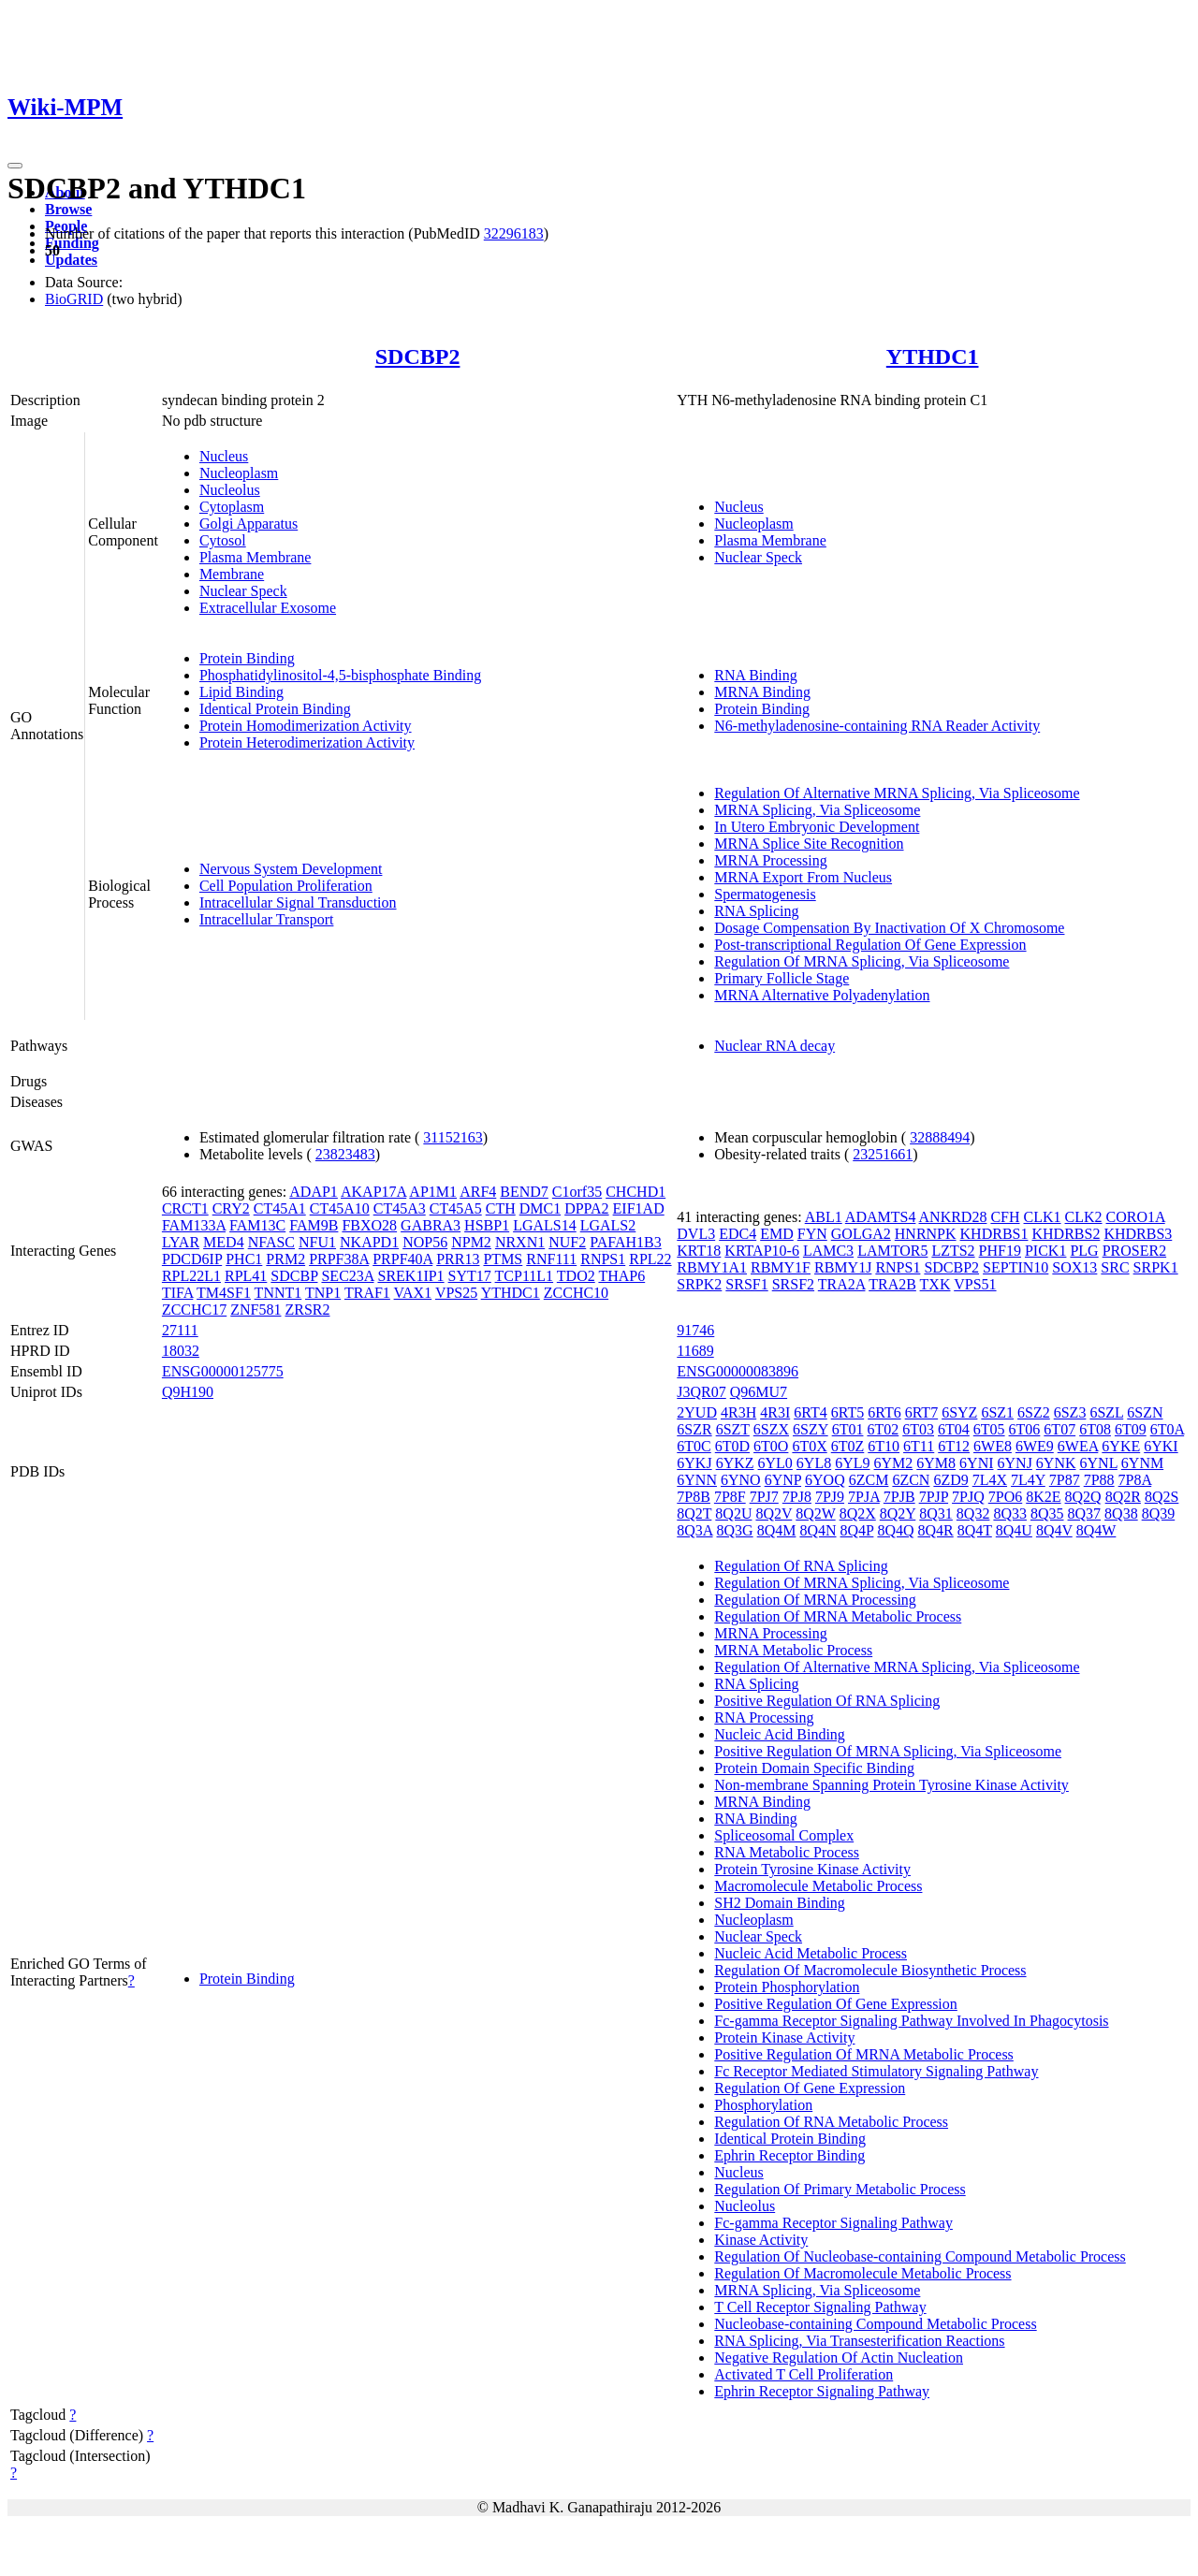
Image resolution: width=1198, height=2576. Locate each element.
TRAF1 (367, 1293)
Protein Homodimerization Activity (305, 726)
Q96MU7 (758, 1392)
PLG (1084, 1251)
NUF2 (567, 1242)
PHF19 (1000, 1251)
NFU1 (317, 1242)
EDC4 (737, 1234)
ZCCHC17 (194, 1309)
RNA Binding (755, 675)
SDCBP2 (417, 356)
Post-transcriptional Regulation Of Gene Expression (870, 945)
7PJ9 (829, 1497)
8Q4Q (895, 1530)
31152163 (452, 1137)
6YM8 (936, 1463)
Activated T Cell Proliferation (803, 2374)
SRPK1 (1155, 1267)
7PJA (864, 1497)
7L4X (989, 1480)
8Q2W (815, 1513)
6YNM (1142, 1463)
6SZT (733, 1429)
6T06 (1025, 1429)
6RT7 (921, 1412)
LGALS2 (608, 1225)
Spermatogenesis (764, 894)
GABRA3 (430, 1225)
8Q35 (1047, 1513)
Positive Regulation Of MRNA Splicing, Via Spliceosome (887, 1751)
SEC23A (347, 1276)
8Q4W (1096, 1530)
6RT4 (810, 1412)
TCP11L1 (524, 1276)
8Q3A (694, 1530)
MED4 (223, 1242)
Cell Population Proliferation (286, 886)
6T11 (918, 1446)
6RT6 (884, 1412)
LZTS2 (952, 1251)
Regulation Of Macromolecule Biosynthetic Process (870, 1970)
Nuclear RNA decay (774, 1046)
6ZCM (869, 1480)
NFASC (271, 1242)
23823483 (345, 1154)
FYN (812, 1234)
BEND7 (524, 1192)
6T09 (1131, 1429)
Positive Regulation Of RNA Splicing (827, 1701)
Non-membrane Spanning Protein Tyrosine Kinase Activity (891, 1785)
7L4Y (1028, 1480)
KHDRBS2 (1065, 1234)
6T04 (954, 1429)
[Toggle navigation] (14, 165)
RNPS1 (602, 1259)
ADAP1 (313, 1192)
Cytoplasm (231, 507)
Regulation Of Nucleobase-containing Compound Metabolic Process (919, 2256)
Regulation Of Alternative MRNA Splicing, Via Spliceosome (896, 793)
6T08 (1095, 1429)
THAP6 (621, 1276)
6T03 (918, 1429)
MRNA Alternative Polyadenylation (821, 995)
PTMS (502, 1259)
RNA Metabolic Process (786, 1852)
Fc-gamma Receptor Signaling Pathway (833, 2223)
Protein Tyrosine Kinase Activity (812, 1869)
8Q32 (973, 1513)
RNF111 (551, 1259)
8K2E (1043, 1497)
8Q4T (974, 1530)
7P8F (730, 1497)
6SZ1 (997, 1412)
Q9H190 (187, 1392)
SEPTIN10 (1015, 1267)
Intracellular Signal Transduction (298, 902)
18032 (180, 1351)
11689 (695, 1351)
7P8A (1135, 1480)
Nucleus (223, 456)
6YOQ (825, 1480)
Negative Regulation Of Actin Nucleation (838, 2357)
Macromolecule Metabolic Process (818, 1886)
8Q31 (936, 1513)
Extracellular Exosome (267, 608)
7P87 (1064, 1480)
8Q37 (1085, 1513)
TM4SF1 (224, 1293)
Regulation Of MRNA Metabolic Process (837, 1616)
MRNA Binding (762, 692)
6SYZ (959, 1412)
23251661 (883, 1154)
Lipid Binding (241, 692)
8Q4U (1014, 1530)
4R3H (738, 1412)
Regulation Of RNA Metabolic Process (831, 2122)
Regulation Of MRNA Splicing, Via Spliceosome (861, 961)
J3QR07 (701, 1392)
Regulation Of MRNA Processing (815, 1600)
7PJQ (968, 1497)
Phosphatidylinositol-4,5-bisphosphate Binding (340, 675)
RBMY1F (781, 1267)
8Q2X (858, 1513)
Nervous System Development (291, 869)
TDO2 (576, 1276)
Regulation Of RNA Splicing (800, 1566)
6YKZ (735, 1463)
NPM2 (471, 1242)
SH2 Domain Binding (779, 1903)
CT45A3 (399, 1208)
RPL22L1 (191, 1276)
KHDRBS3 (1137, 1234)
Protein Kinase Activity (784, 2037)
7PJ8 (796, 1497)
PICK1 (1045, 1251)
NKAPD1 (369, 1242)
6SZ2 (1033, 1412)
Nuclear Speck (243, 591)
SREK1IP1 (410, 1276)
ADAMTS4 (880, 1217)
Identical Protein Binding (275, 709)
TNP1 (323, 1293)
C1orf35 (577, 1192)
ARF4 (478, 1192)
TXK (935, 1284)
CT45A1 (280, 1208)
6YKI (1160, 1446)
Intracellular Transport (266, 919)
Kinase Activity (761, 2240)
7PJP (933, 1497)
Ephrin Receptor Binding (789, 2155)
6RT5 (847, 1412)
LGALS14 (545, 1225)
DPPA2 (586, 1208)
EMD (777, 1234)
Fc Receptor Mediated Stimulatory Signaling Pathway (876, 2071)
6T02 (882, 1429)
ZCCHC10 (576, 1293)
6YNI (976, 1463)
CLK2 (1084, 1217)
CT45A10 (340, 1208)
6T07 (1059, 1429)
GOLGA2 (861, 1234)
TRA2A (842, 1284)
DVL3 (696, 1234)
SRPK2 (699, 1284)
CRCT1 (185, 1208)
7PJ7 (764, 1497)
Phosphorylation (763, 2105)
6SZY (810, 1429)
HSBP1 (486, 1225)
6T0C (693, 1446)
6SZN (1144, 1412)
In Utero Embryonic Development (816, 827)
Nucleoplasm (238, 473)
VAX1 (413, 1293)
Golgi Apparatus (248, 523)
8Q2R (1123, 1497)
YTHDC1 (932, 356)
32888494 (940, 1137)
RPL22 (650, 1259)
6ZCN (910, 1480)
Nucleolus (229, 490)
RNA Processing (763, 1717)
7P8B (693, 1497)
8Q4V (1054, 1530)
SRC (1115, 1267)
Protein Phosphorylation (786, 1987)
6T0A (1167, 1429)
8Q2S (1161, 1497)
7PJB (899, 1497)
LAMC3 (828, 1251)
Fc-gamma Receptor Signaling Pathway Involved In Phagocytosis (911, 2021)
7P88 (1099, 1480)
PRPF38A (339, 1259)
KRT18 (699, 1251)
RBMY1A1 (712, 1267)
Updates (71, 260)
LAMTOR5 (892, 1251)
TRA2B (892, 1284)
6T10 (883, 1446)
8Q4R (936, 1530)
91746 (695, 1330)
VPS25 (456, 1293)
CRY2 (231, 1208)
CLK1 (1042, 1217)
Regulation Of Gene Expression (809, 2088)
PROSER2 (1134, 1251)
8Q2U (733, 1513)
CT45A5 (456, 1208)
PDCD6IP (192, 1259)
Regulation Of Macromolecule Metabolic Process (862, 2273)
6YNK (1056, 1463)
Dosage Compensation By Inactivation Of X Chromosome (889, 928)
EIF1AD (639, 1208)
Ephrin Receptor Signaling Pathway (821, 2391)
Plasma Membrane (255, 557)
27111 (180, 1330)
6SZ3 (1070, 1412)
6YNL (1099, 1463)
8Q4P (857, 1530)
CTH (501, 1208)
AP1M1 (433, 1192)
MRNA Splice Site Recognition (808, 843)
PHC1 (244, 1259)
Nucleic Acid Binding (779, 1734)
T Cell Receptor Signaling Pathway (820, 2307)
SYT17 (469, 1276)
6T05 (989, 1429)
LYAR (180, 1242)
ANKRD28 (953, 1217)
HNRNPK (926, 1234)
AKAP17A (373, 1192)
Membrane (231, 574)
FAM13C (257, 1225)
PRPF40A (402, 1259)
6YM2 (893, 1463)
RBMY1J (842, 1267)
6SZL (1106, 1412)
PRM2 (285, 1259)
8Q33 (1010, 1513)
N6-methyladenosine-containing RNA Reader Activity (877, 726)
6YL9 (852, 1463)
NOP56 (424, 1242)
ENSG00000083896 (737, 1371)
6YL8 (813, 1463)
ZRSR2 (307, 1309)
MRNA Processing (770, 860)
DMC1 (540, 1208)
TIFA (177, 1293)
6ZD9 (950, 1480)
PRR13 (457, 1259)
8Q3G (735, 1530)
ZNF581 (255, 1309)
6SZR (694, 1429)
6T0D (732, 1446)
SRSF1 (746, 1284)
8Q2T (694, 1513)
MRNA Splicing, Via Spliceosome (817, 810)
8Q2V (773, 1513)
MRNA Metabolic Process (793, 1650)
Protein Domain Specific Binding (814, 1768)
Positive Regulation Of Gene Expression (835, 2004)
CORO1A (1135, 1217)
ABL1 (823, 1217)
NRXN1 (520, 1242)
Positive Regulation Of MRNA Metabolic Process (864, 2054)
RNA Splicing (756, 911)
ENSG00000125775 (223, 1371)
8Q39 (1159, 1513)
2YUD (697, 1412)
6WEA (1078, 1446)
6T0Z (848, 1446)
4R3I (775, 1412)
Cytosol (222, 540)
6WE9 (1034, 1446)
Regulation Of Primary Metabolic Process (839, 2189)
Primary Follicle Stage (781, 978)
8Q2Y (898, 1513)
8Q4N (817, 1530)
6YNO (741, 1480)
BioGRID (74, 299)
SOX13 (1074, 1267)
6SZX (771, 1429)
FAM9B (313, 1225)
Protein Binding (247, 658)
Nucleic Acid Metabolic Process (810, 1953)
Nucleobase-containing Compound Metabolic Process (875, 2324)
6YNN (697, 1480)
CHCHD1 (635, 1192)
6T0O (770, 1446)
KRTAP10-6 (761, 1251)
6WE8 (992, 1446)
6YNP (783, 1480)
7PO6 (1005, 1497)
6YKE (1121, 1446)
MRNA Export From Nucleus (803, 877)
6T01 (848, 1429)
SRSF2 (793, 1284)
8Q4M (776, 1530)
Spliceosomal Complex (784, 1835)
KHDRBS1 (994, 1234)
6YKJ (694, 1463)
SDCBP (293, 1276)
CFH (1004, 1217)
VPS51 (975, 1284)
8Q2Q (1083, 1497)
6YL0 (775, 1463)
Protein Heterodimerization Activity (307, 742)
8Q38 (1121, 1513)
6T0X (809, 1446)
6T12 (954, 1446)
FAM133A (194, 1225)
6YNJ (1015, 1463)
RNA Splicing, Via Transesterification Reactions (859, 2341)
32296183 (514, 233)
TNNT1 (278, 1293)
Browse (68, 209)
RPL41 (246, 1276)
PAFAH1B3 (625, 1242)
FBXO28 (369, 1225)
